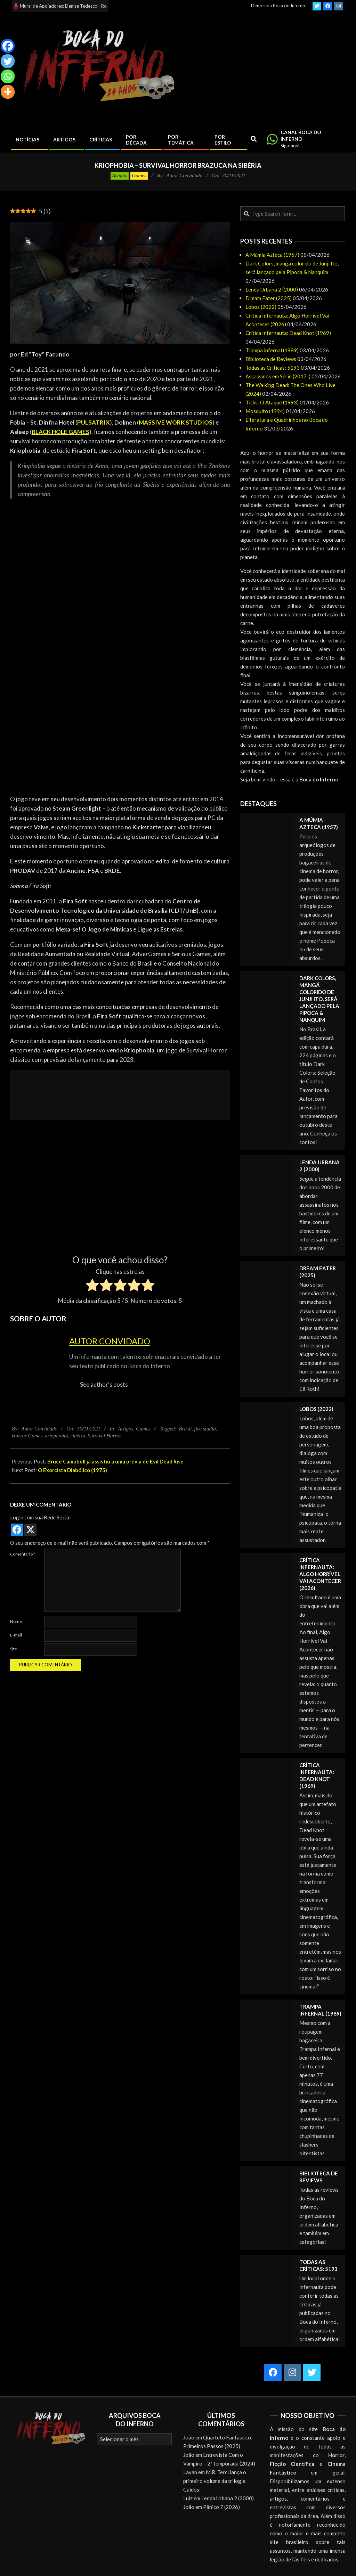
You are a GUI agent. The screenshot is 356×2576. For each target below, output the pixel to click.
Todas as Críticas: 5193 (272, 367)
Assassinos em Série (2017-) (277, 376)
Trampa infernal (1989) (272, 350)
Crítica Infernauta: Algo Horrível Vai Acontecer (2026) (320, 1574)
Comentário (22, 1554)
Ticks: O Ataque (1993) (272, 402)
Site (13, 1648)
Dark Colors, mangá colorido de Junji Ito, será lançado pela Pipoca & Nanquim (319, 999)
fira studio (205, 1428)
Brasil (185, 1428)
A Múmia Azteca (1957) (272, 255)
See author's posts (104, 1384)
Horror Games (27, 1435)
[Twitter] (8, 61)
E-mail (16, 1635)
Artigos (119, 175)
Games (139, 175)
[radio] (92, 1286)
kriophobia (56, 1435)
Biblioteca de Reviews (270, 359)
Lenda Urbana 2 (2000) (271, 289)
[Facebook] (8, 46)
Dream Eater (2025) (268, 298)
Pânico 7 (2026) (221, 2507)
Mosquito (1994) (265, 411)
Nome (16, 1621)
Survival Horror (104, 1435)
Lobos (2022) (260, 307)
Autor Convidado (109, 1341)
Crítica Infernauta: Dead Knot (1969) (288, 333)
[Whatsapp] (8, 76)
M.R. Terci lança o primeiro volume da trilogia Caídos (214, 2481)
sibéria (78, 1435)
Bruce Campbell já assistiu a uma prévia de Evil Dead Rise (115, 1461)
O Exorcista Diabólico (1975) (72, 1470)
